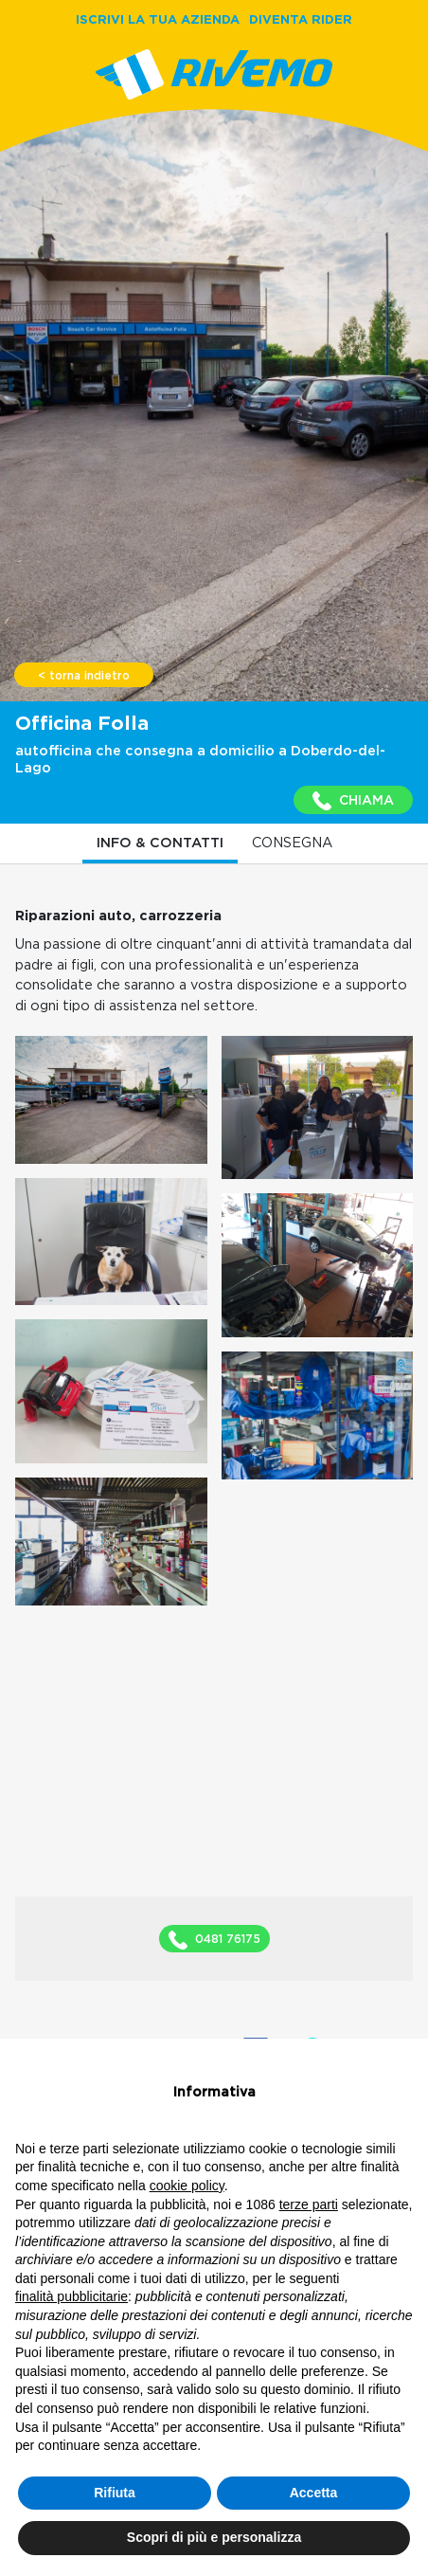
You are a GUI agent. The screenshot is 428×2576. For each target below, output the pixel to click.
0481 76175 (214, 1940)
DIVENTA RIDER (300, 19)
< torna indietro (84, 675)
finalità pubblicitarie (71, 2296)
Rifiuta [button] (114, 2492)
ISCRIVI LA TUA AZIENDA (158, 19)
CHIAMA (353, 800)
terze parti (308, 2204)
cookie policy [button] (187, 2185)
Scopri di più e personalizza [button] (214, 2537)
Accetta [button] (314, 2492)
